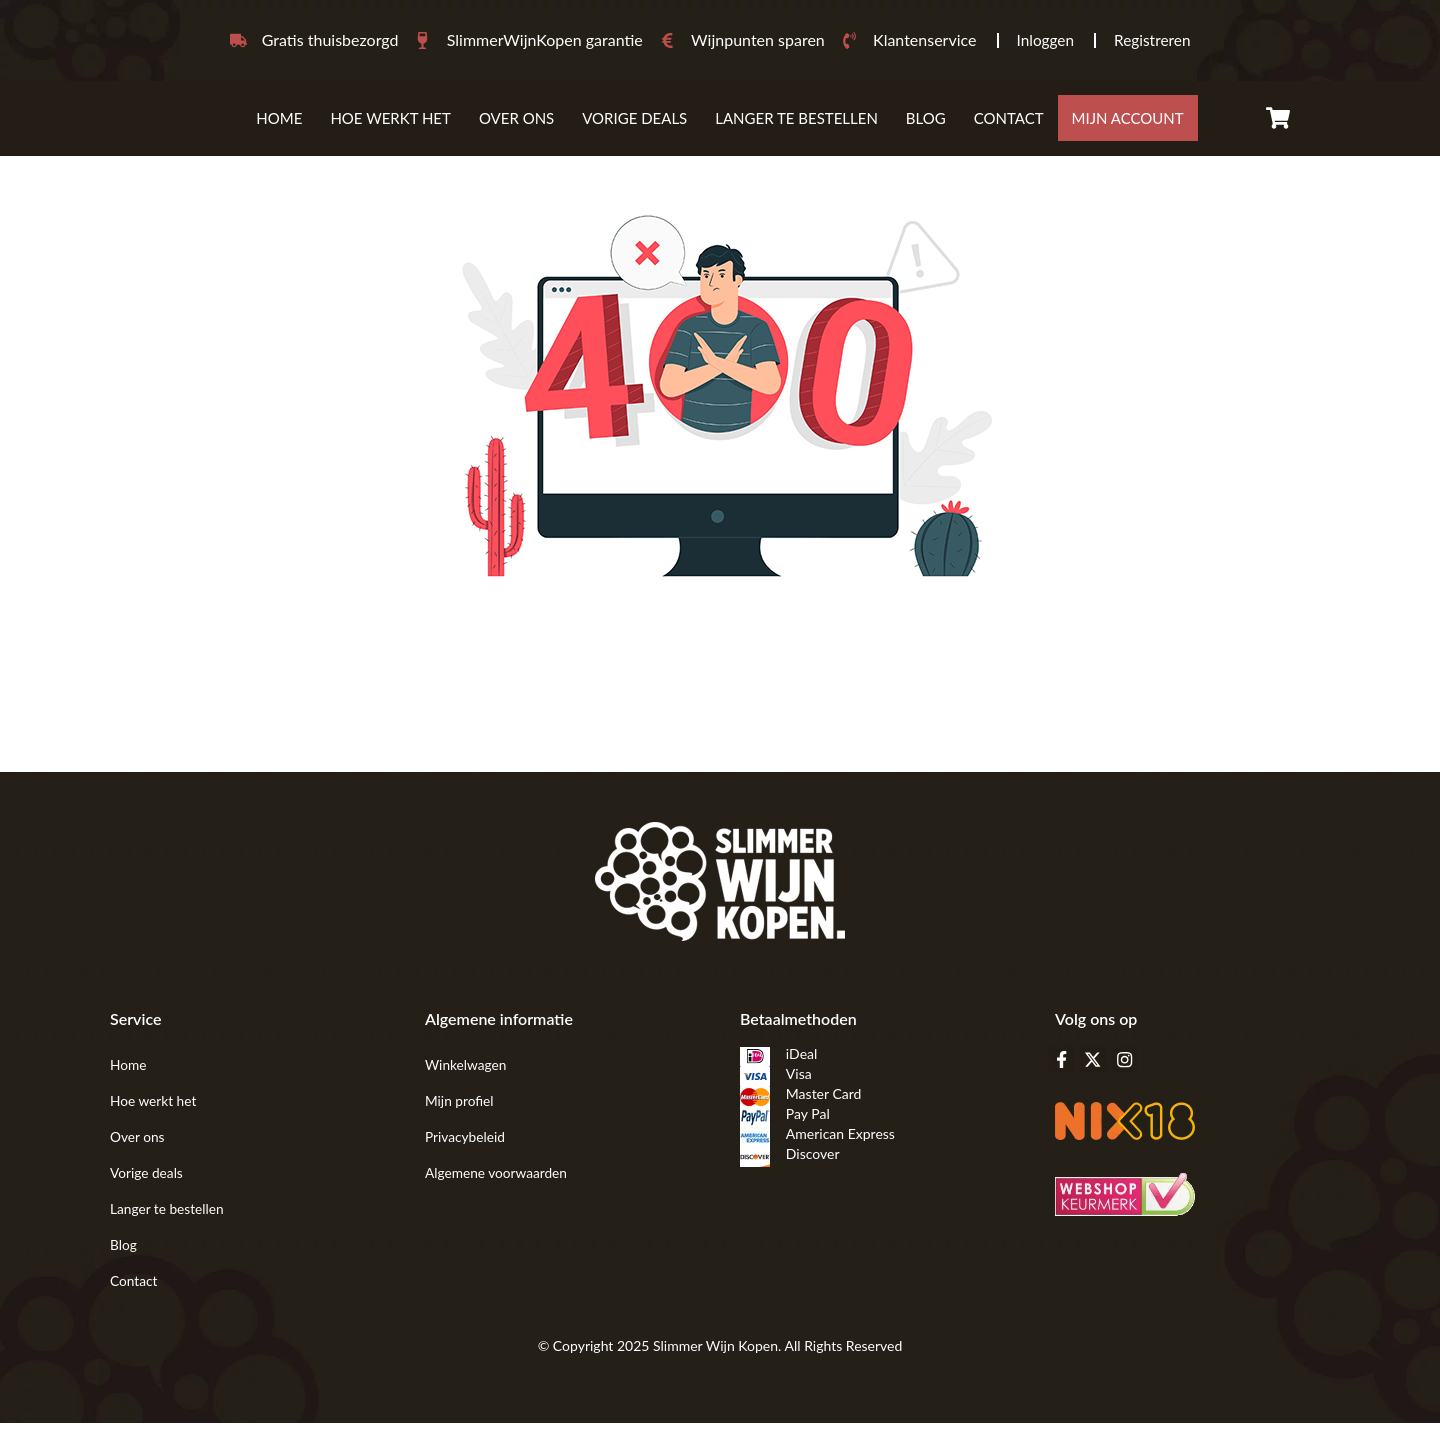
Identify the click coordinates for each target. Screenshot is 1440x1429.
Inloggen (1044, 42)
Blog (926, 124)
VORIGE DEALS (634, 124)
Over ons (516, 124)
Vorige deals (147, 1178)
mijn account (1128, 124)
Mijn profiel (460, 1106)
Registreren (1154, 42)
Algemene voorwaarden (497, 1178)
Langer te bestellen (796, 124)
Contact (1009, 124)
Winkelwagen (466, 1070)
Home (279, 124)
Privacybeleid (466, 1142)
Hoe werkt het (390, 124)
